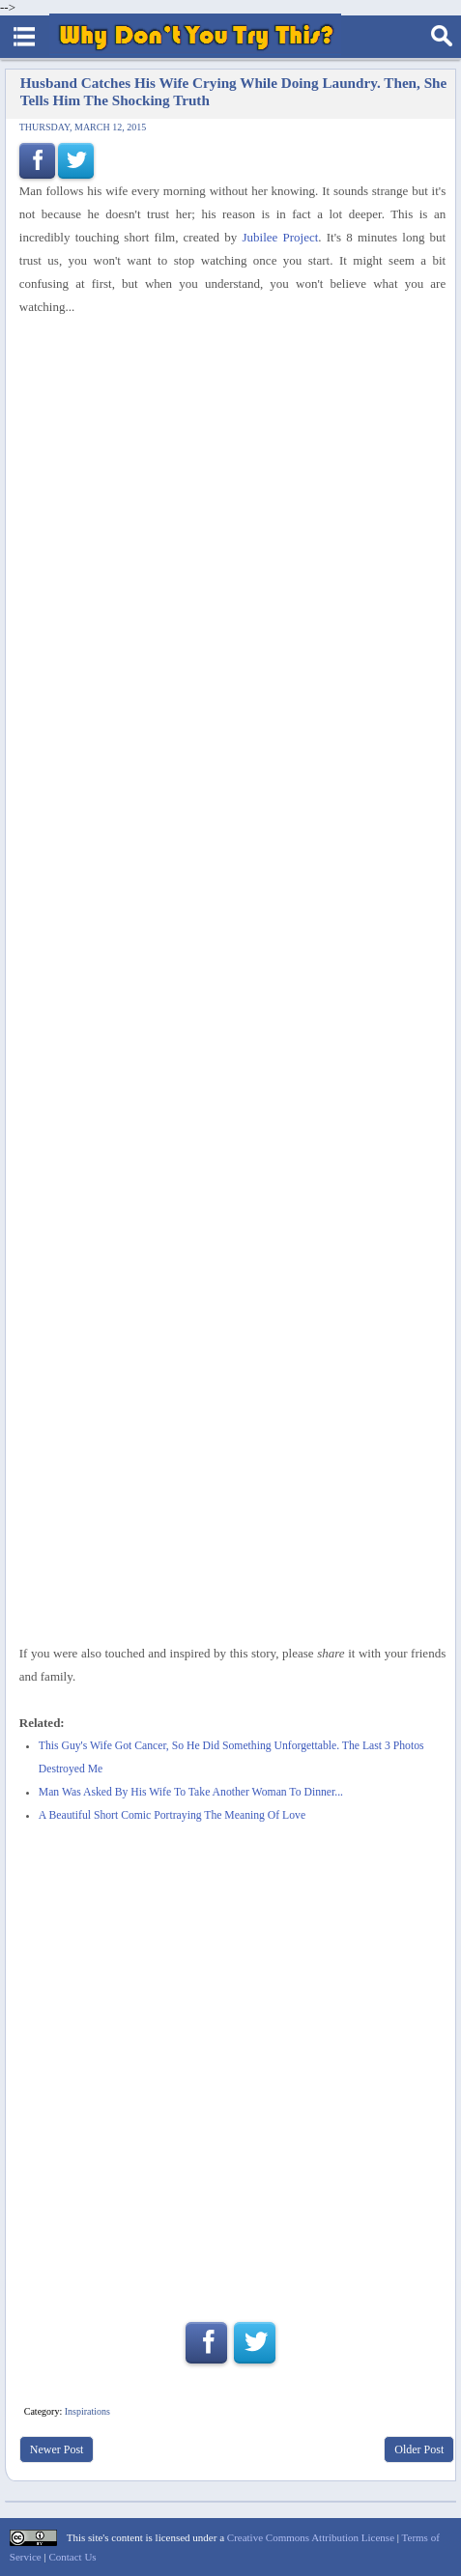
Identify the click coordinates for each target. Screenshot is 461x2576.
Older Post (419, 2449)
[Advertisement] (230, 1404)
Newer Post (57, 2449)
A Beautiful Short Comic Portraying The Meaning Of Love (172, 1815)
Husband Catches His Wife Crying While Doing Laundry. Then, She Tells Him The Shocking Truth (233, 91)
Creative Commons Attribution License (310, 2537)
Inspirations (87, 2411)
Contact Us (72, 2556)
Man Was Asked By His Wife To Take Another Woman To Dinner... (191, 1792)
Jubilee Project (280, 237)
